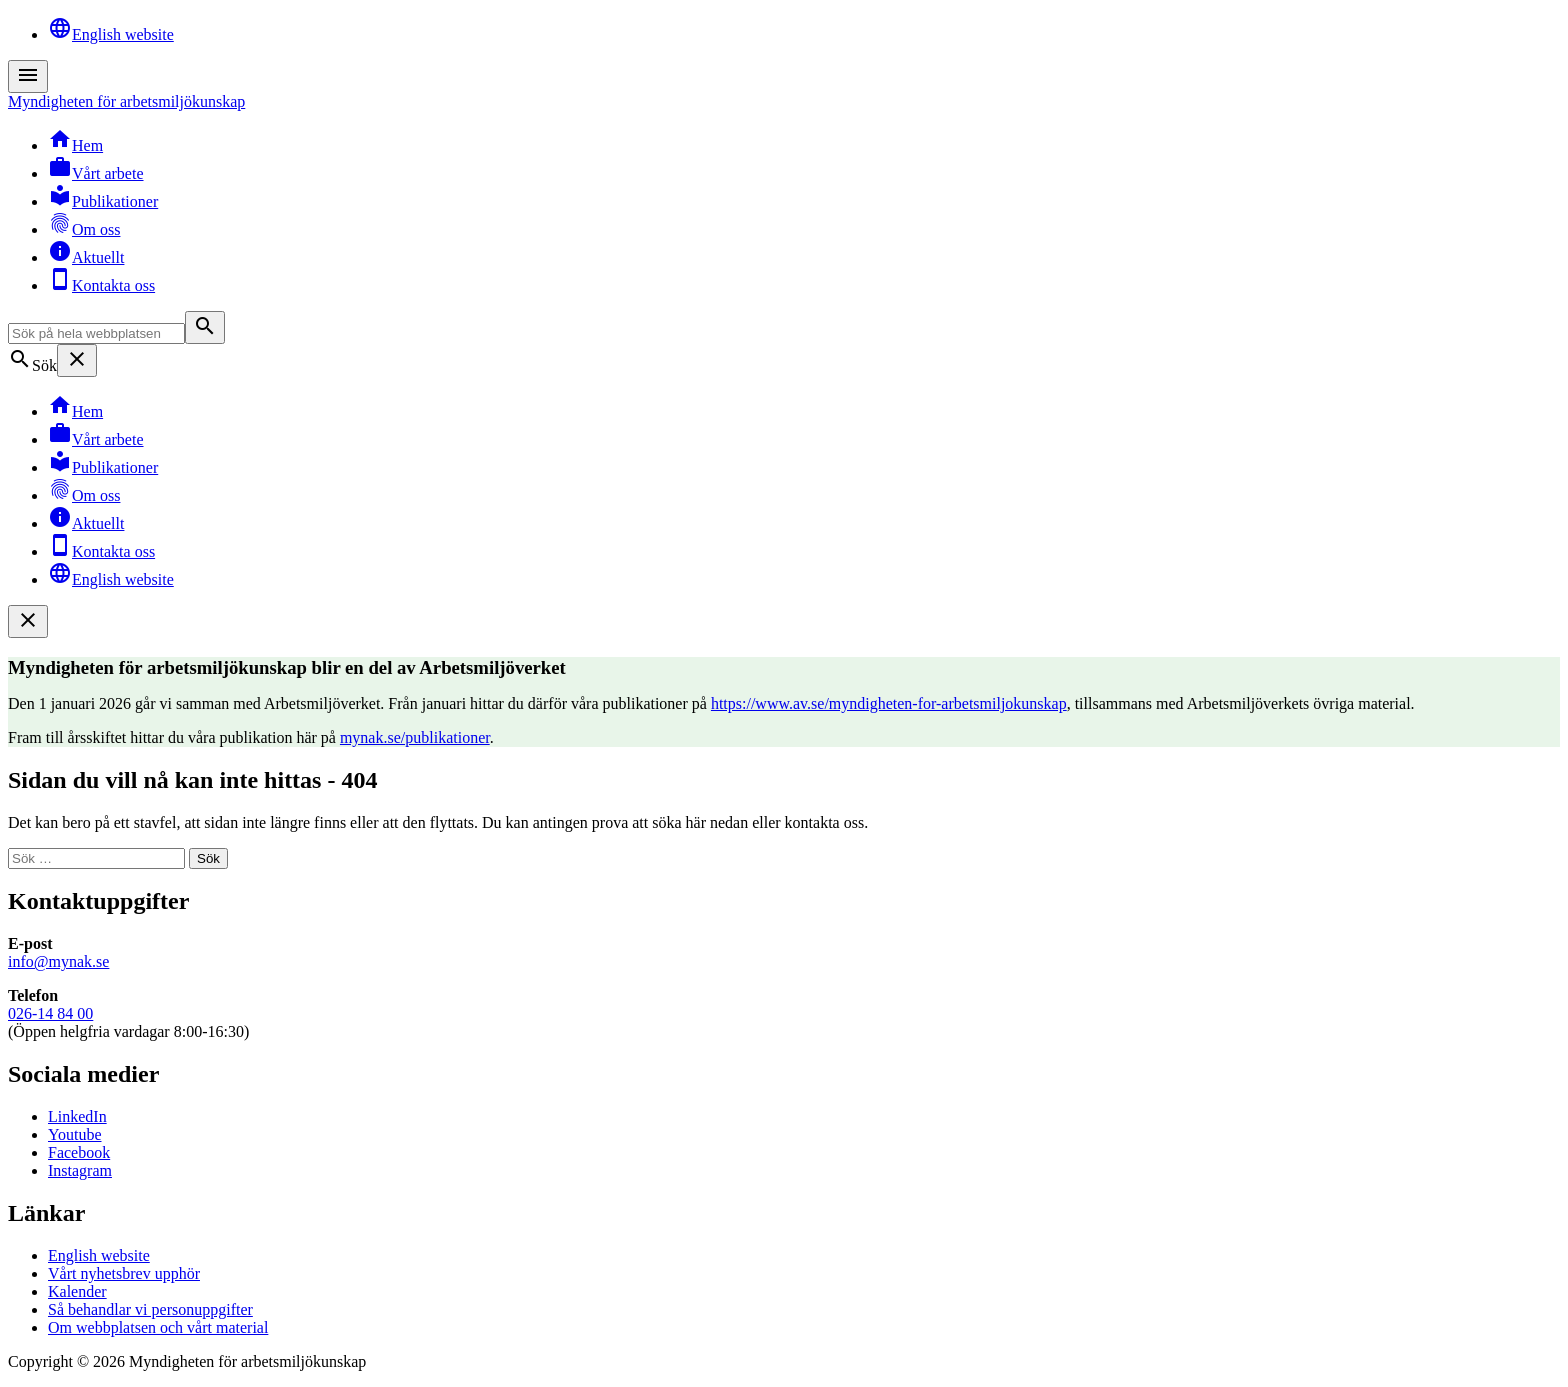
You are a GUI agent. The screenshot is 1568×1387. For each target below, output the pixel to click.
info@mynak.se (58, 961)
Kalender (77, 1291)
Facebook (79, 1152)
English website (99, 1255)
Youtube (75, 1134)
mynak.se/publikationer (415, 737)
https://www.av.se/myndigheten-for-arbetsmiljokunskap (889, 703)
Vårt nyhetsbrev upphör (124, 1273)
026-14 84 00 (50, 1013)
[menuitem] (804, 30)
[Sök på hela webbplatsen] (96, 333)
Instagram (80, 1170)
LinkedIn (77, 1116)
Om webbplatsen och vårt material (158, 1327)
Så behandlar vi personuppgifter (150, 1309)
